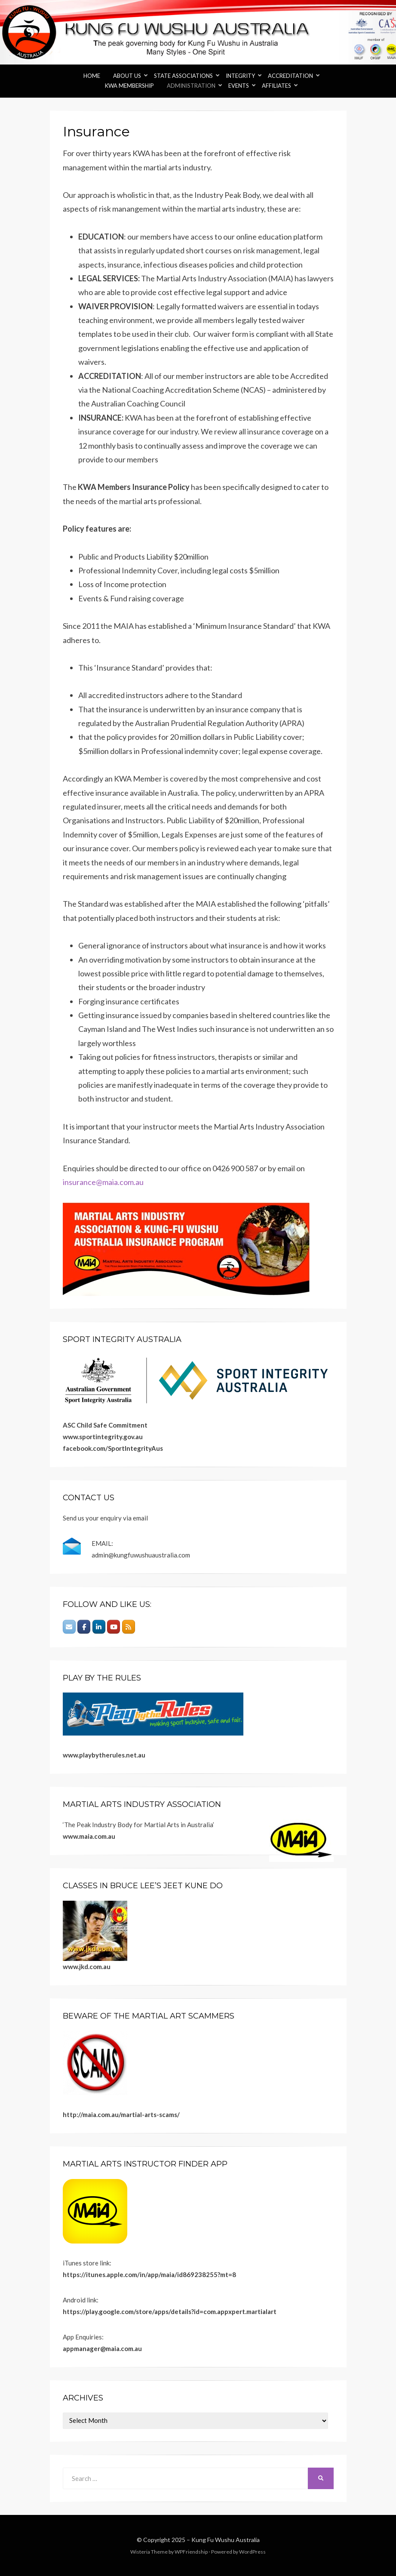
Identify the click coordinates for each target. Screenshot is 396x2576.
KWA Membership (129, 85)
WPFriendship (191, 2551)
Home (91, 75)
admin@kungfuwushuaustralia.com (141, 1555)
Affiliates (276, 85)
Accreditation (290, 75)
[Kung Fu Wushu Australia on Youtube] (113, 1627)
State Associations (183, 75)
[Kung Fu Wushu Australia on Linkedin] (98, 1627)
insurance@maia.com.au (103, 1182)
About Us (127, 75)
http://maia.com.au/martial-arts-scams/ (121, 2114)
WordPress (252, 2551)
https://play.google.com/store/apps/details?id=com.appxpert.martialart (169, 2311)
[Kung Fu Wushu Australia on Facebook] (83, 1627)
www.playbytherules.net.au (104, 1755)
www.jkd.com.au (87, 1966)
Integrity (240, 75)
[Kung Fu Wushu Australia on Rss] (128, 1627)
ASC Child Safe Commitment (105, 1425)
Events (238, 85)
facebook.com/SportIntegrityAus (113, 1448)
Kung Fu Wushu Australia (225, 2539)
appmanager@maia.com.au (102, 2348)
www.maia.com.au (89, 1836)
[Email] (69, 1627)
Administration (191, 85)
